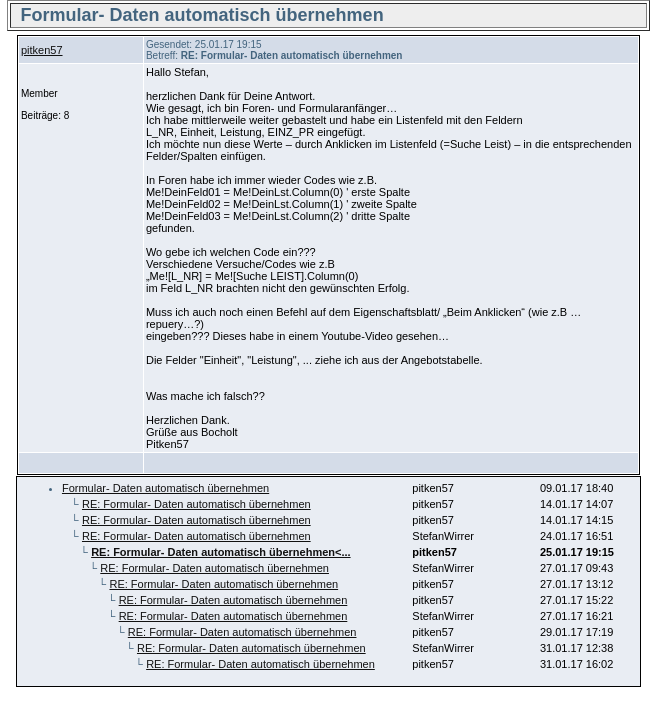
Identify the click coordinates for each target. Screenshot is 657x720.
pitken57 (42, 50)
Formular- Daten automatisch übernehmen (165, 488)
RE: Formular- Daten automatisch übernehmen (196, 504)
